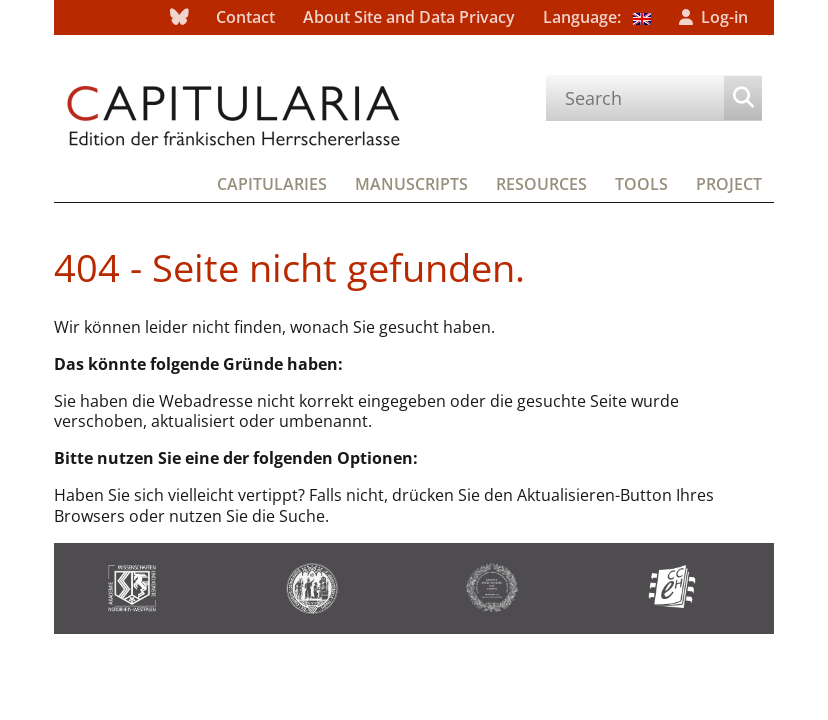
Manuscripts (411, 184)
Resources (541, 184)
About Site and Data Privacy (409, 17)
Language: (597, 17)
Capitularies (272, 184)
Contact (245, 17)
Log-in (724, 17)
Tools (641, 184)
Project (729, 184)
